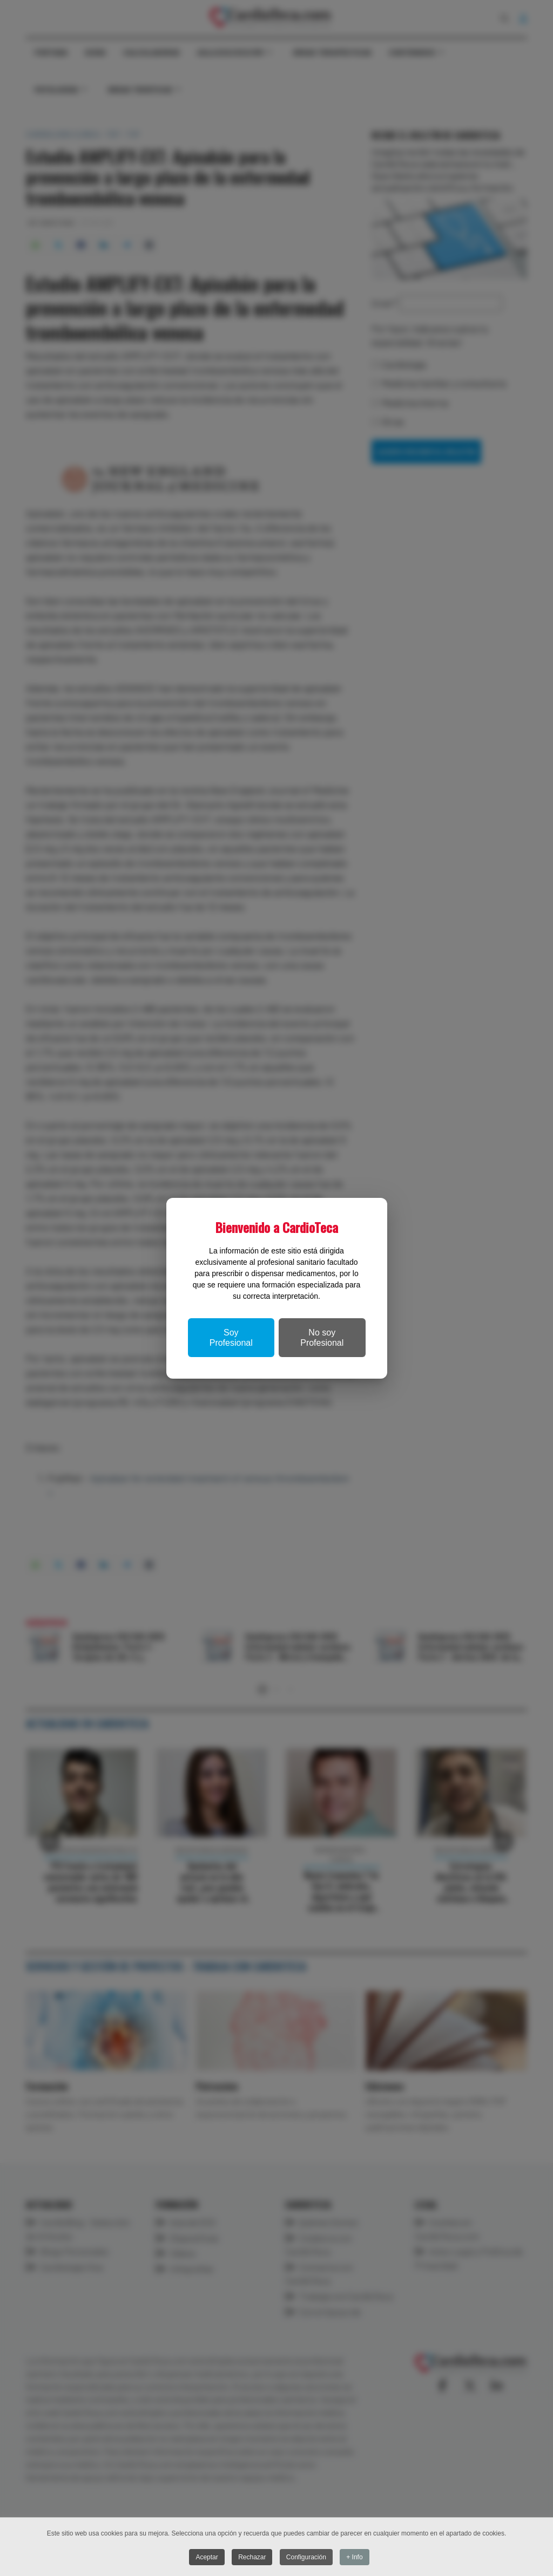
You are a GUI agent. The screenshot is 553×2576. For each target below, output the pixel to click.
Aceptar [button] (206, 2557)
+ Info (354, 2557)
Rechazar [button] (252, 2557)
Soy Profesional (231, 1337)
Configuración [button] (306, 2557)
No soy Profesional (321, 1337)
